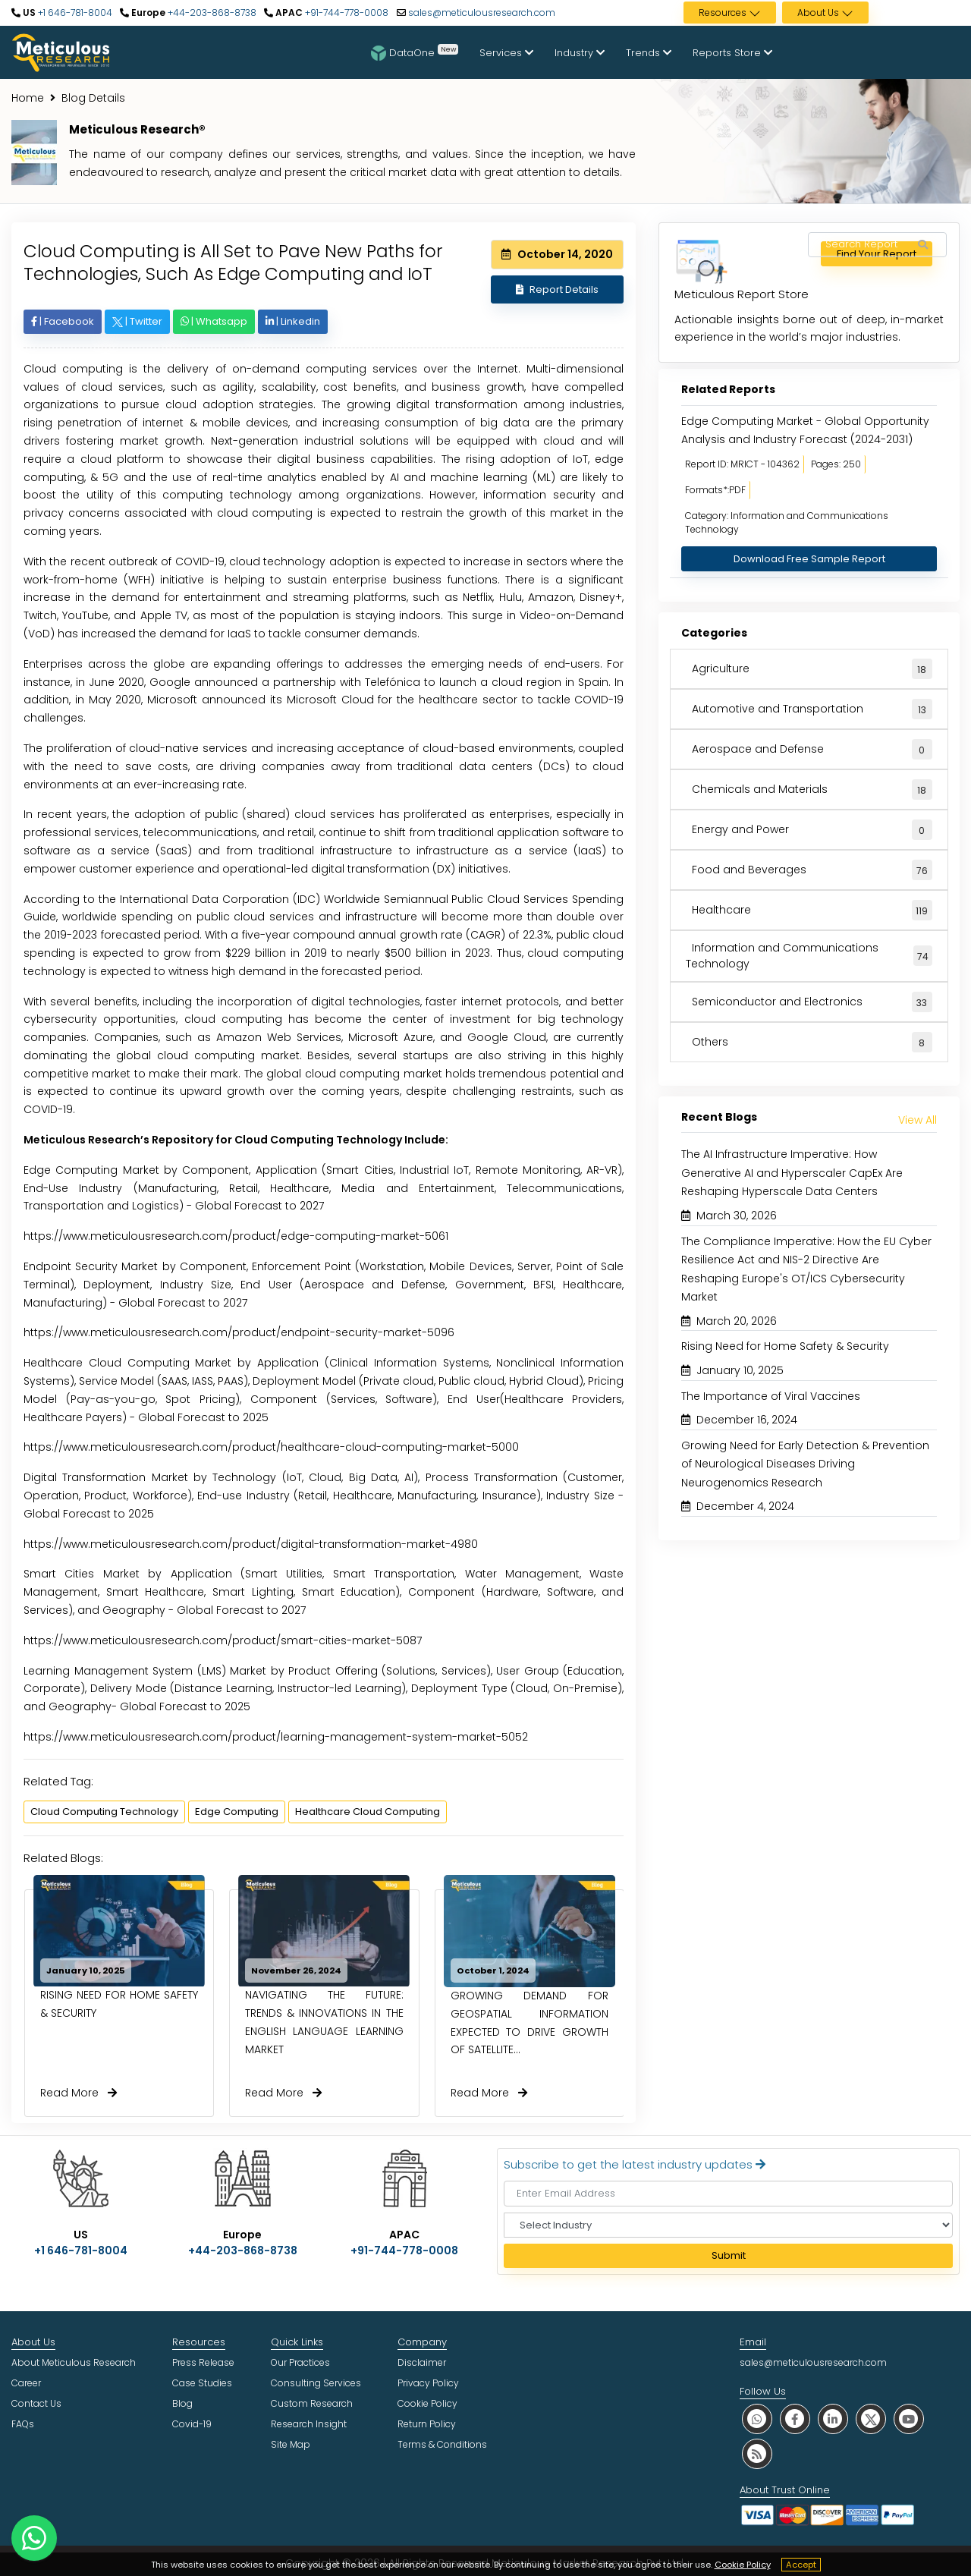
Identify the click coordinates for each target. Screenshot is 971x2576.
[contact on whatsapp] (34, 2538)
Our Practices (300, 2362)
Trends (648, 53)
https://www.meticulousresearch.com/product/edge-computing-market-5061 (236, 1236)
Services (506, 53)
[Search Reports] (922, 245)
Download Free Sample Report (809, 559)
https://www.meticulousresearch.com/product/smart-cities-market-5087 (223, 1640)
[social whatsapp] (757, 2418)
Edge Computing (236, 1811)
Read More (78, 2092)
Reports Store (732, 53)
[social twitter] (870, 2418)
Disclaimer (422, 2362)
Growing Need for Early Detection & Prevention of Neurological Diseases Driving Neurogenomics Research (805, 1464)
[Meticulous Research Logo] (60, 51)
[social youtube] (908, 2418)
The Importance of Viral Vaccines (770, 1396)
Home (27, 97)
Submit (729, 2255)
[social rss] (757, 2453)
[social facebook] (795, 2418)
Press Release (203, 2362)
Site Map (290, 2444)
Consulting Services (316, 2382)
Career (26, 2382)
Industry (580, 53)
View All (917, 1120)
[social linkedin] (833, 2418)
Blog (182, 2403)
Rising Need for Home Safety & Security (785, 1346)
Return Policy (427, 2423)
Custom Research (312, 2403)
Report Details (557, 289)
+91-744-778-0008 (345, 12)
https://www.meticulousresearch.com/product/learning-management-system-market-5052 (276, 1736)
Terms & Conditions (442, 2444)
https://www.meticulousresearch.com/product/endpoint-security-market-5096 (239, 1332)
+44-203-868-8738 (210, 12)
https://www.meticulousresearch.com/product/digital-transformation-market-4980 (251, 1544)
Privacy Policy (428, 2382)
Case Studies (202, 2382)
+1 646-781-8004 (74, 12)
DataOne (414, 52)
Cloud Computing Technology (104, 1811)
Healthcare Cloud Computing (367, 1811)
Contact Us (36, 2403)
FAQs (22, 2423)
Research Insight (309, 2423)
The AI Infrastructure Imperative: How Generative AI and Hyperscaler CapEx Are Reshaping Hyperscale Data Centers (792, 1172)
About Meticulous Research (73, 2362)
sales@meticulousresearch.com (481, 12)
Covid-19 (192, 2423)
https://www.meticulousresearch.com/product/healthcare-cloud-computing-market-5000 (271, 1447)
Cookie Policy (743, 2565)
